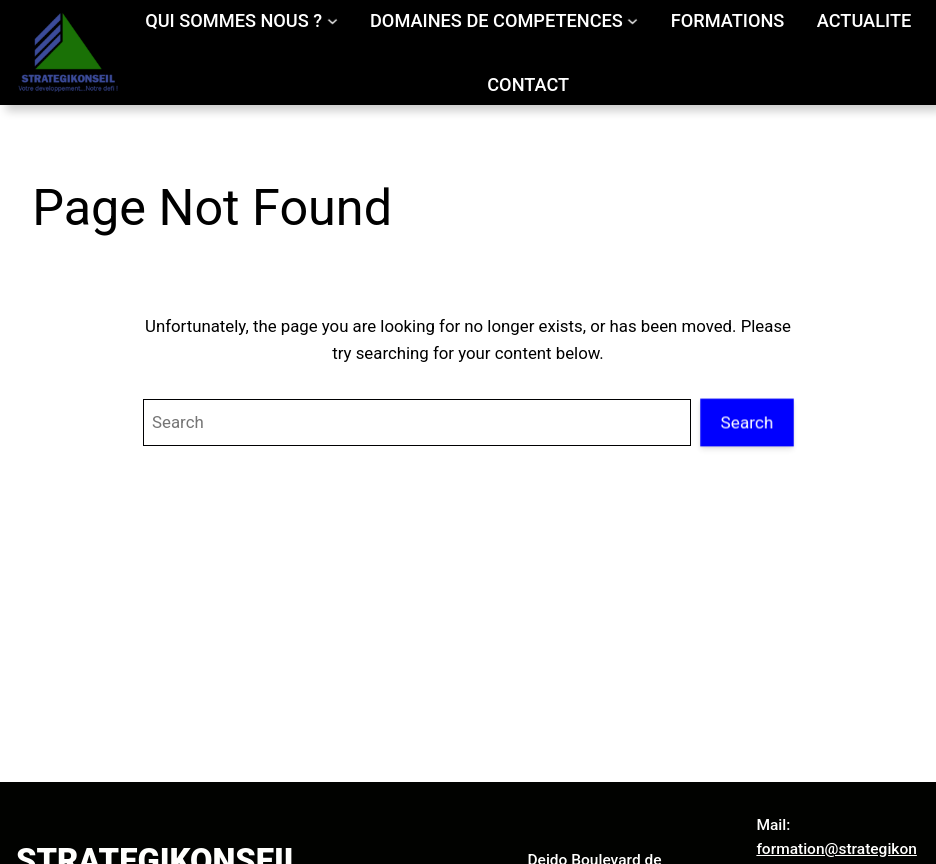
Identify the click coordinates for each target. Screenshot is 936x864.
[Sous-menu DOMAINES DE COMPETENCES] (632, 20)
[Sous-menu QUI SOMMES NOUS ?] (332, 20)
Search (747, 422)
